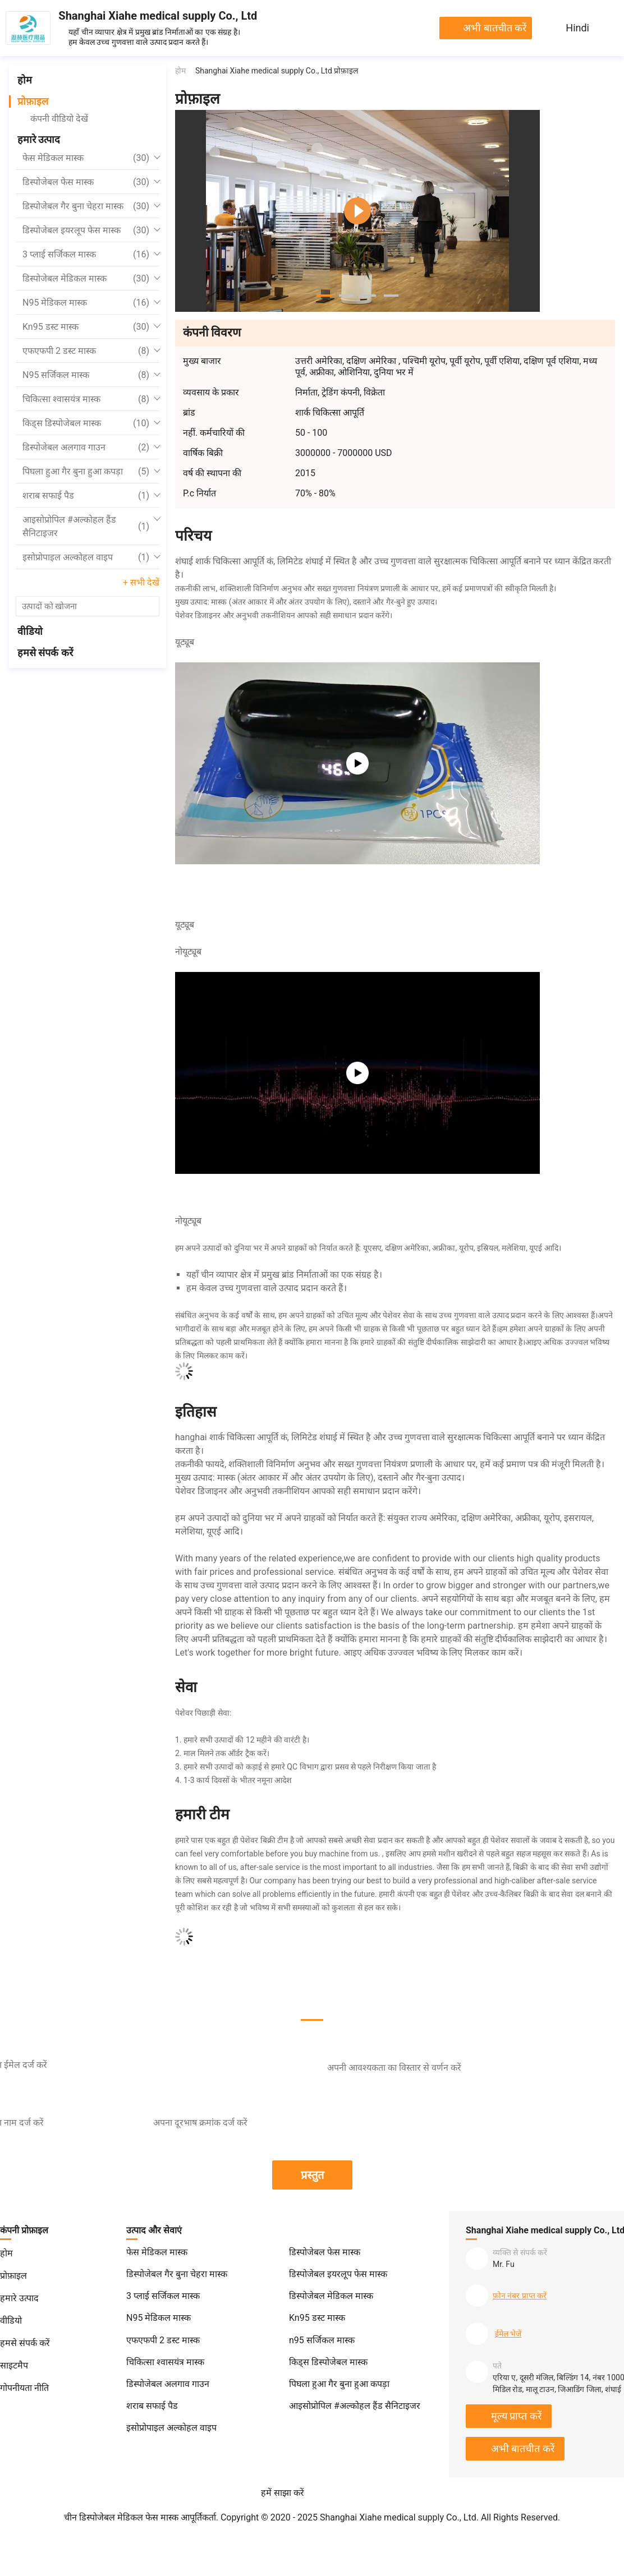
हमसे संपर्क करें (45, 652)
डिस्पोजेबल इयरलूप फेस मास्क (85, 230)
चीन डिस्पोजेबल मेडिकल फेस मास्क (121, 2517)
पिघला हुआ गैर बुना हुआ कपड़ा (85, 471)
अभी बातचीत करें (494, 28)
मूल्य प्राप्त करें (516, 2416)
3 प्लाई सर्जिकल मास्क (85, 254)
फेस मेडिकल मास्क (85, 158)
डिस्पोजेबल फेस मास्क (85, 182)
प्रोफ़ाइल (32, 101)
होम (24, 80)
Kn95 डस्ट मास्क (85, 327)
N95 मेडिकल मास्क (85, 303)
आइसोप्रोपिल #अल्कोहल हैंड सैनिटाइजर (85, 526)
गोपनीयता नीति (24, 2388)
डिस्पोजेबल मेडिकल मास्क (85, 278)
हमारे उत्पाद (38, 139)
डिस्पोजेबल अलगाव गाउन (85, 447)
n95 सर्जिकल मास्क (85, 375)
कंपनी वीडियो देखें (59, 118)
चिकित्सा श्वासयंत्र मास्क (85, 399)
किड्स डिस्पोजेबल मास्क (85, 423)
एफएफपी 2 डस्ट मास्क (85, 351)
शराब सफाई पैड (85, 496)
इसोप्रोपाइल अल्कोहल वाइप (85, 557)
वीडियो (30, 631)
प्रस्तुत (312, 2175)
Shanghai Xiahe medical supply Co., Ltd (157, 15)
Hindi (577, 28)
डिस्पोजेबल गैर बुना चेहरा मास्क (85, 206)
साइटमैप (14, 2365)
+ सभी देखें (141, 582)
